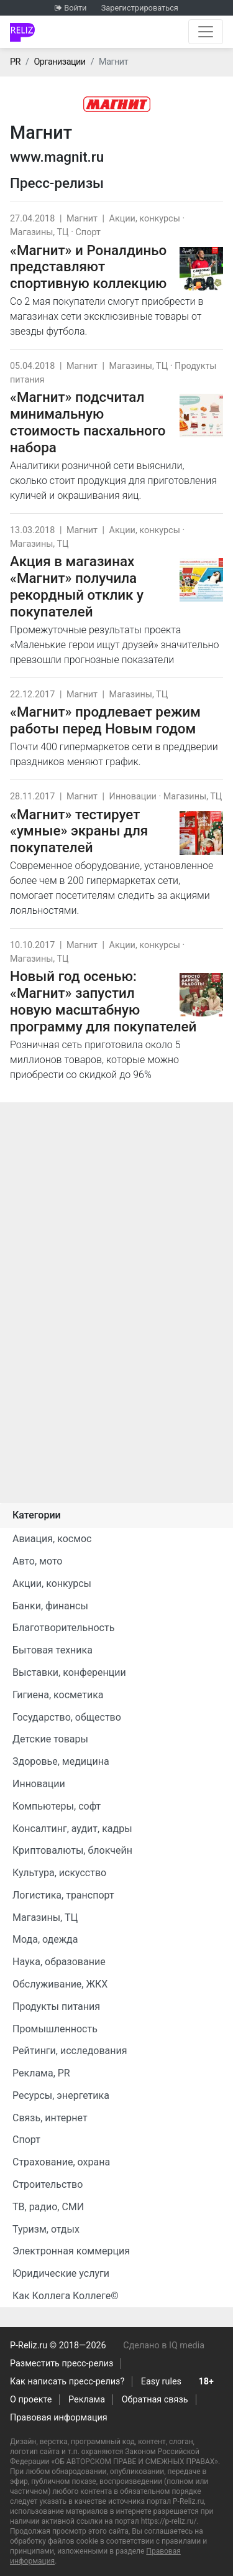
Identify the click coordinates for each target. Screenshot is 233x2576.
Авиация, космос (52, 1539)
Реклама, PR (41, 2073)
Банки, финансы (50, 1606)
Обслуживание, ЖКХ (59, 1984)
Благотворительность (63, 1628)
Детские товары (50, 1739)
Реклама (86, 2399)
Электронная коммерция (71, 2251)
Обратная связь (155, 2399)
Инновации (133, 796)
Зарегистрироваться (139, 7)
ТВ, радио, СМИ (48, 2207)
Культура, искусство (59, 1873)
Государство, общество (66, 1717)
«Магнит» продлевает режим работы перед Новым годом (105, 720)
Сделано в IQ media (163, 2345)
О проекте (31, 2399)
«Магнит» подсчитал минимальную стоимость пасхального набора (88, 422)
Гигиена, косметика (58, 1695)
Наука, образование (59, 1962)
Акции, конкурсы (144, 218)
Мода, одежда (45, 1939)
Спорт (88, 232)
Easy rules (161, 2381)
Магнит (82, 218)
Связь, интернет (50, 2118)
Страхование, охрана (61, 2162)
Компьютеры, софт (56, 1806)
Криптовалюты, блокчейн (72, 1850)
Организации (59, 62)
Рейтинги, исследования (69, 2051)
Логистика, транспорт (63, 1895)
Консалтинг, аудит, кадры (72, 1828)
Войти (75, 7)
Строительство (47, 2184)
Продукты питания (56, 2006)
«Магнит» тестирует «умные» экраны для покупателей (79, 831)
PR (15, 62)
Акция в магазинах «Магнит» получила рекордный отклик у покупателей (77, 586)
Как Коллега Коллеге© (65, 2296)
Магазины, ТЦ (39, 232)
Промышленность (55, 2029)
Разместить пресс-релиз (61, 2363)
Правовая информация (58, 2417)
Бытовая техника (52, 1650)
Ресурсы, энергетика (60, 2095)
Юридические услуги (60, 2273)
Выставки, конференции (69, 1672)
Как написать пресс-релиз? (67, 2381)
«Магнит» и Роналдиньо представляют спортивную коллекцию (88, 267)
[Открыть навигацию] (205, 31)
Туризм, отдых (46, 2229)
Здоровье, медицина (60, 1761)
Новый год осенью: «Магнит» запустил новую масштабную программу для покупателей (103, 1001)
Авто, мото (37, 1561)
